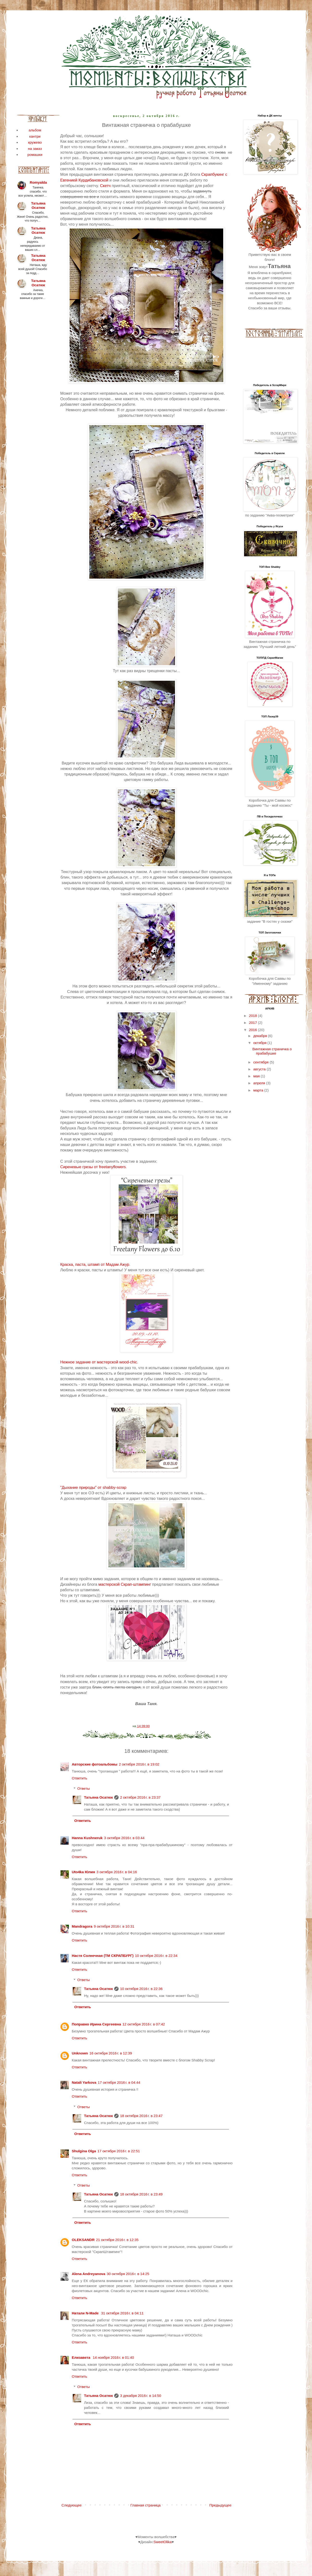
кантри (35, 136)
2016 (253, 1030)
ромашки (34, 155)
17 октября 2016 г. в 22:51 (118, 2151)
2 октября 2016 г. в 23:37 (140, 1797)
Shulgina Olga (84, 2151)
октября (260, 1043)
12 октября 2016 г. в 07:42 (143, 2024)
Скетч (105, 185)
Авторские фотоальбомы (94, 1764)
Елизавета (81, 2357)
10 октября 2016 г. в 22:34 (156, 1956)
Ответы (83, 1788)
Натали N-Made (86, 2313)
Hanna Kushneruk (87, 1838)
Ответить (79, 1778)
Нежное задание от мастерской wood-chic (98, 1362)
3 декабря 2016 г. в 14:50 (140, 2396)
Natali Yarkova (84, 2082)
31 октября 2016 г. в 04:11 (122, 2313)
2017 (253, 1023)
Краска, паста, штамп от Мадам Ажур (94, 1264)
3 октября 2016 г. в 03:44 (124, 1838)
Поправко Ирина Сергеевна (96, 2024)
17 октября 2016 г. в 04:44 (119, 2082)
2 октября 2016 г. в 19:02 (139, 1764)
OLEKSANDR (83, 2240)
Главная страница (145, 2505)
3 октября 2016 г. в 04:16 (116, 1872)
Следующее (71, 2505)
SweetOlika (162, 2542)
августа (260, 1069)
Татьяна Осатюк (98, 1797)
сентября (261, 1062)
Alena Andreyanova (88, 2274)
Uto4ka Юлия (83, 1872)
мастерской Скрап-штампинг (124, 1584)
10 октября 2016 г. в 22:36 (141, 1989)
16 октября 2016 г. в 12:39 (111, 2053)
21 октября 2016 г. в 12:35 (117, 2240)
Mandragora (82, 1926)
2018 (253, 1016)
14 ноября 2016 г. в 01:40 (113, 2357)
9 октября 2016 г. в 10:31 (114, 1926)
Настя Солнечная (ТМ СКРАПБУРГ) (102, 1956)
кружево (35, 142)
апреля (259, 1083)
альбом (35, 130)
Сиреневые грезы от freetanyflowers (93, 1167)
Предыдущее (220, 2505)
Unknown (80, 2053)
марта (258, 1090)
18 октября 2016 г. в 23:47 (141, 2116)
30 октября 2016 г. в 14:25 (128, 2274)
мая (257, 1076)
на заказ (35, 149)
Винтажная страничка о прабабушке (272, 1051)
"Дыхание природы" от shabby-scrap (93, 1487)
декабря (260, 1036)
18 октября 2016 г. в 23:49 (141, 2194)
